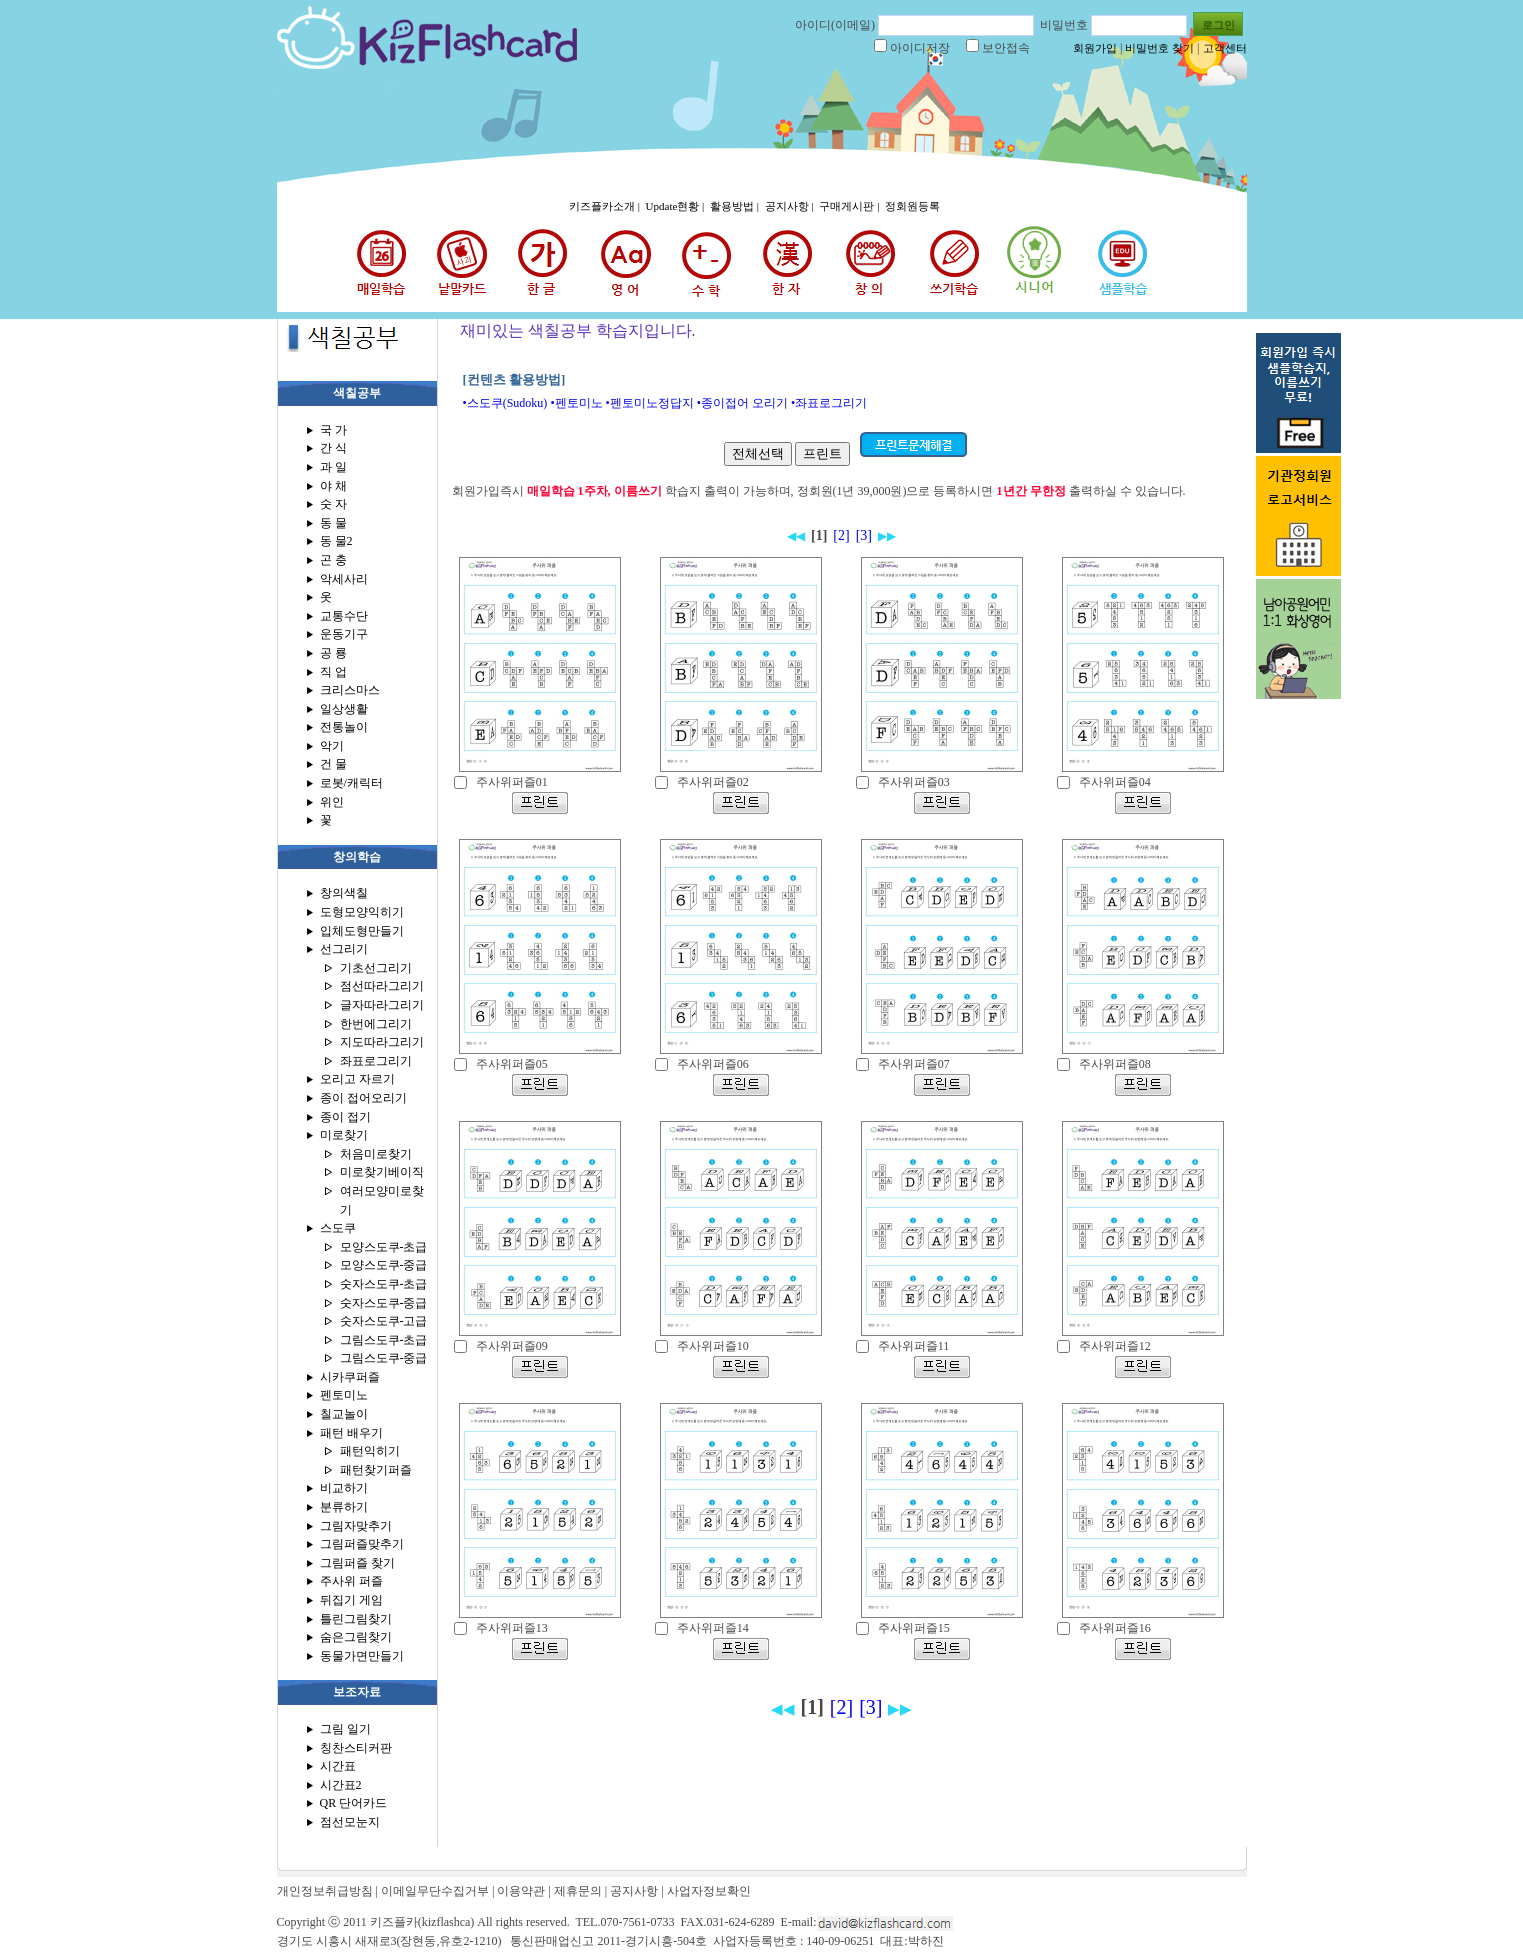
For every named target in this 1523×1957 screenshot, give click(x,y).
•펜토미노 (576, 403)
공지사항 (634, 1891)
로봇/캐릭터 (351, 783)
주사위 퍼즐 (351, 1581)
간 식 (333, 448)
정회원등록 (912, 206)
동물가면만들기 (362, 1656)
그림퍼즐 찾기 (357, 1563)
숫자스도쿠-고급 (384, 1321)
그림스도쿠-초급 (384, 1340)
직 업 (333, 672)
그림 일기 (345, 1729)
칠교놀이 (344, 1414)
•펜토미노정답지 (650, 403)
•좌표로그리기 (829, 403)
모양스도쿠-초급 (384, 1247)
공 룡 (333, 653)
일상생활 (344, 709)
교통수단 (344, 616)
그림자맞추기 (356, 1526)
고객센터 (1225, 48)
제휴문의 (578, 1891)
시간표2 (341, 1785)
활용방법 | (736, 206)
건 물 (333, 764)
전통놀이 (344, 727)
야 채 (333, 486)
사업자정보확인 (709, 1891)
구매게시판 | (850, 206)
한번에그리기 (376, 1024)
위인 (332, 802)
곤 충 (333, 560)
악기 (332, 746)
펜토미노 (344, 1395)
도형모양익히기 (362, 912)
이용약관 (521, 1891)
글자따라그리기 (382, 1005)
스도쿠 (338, 1228)
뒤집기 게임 (351, 1600)
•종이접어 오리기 (742, 403)
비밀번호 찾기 (1159, 48)
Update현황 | (676, 206)
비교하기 (344, 1488)
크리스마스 (350, 690)
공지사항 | (791, 206)
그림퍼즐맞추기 (362, 1544)
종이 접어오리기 (363, 1098)
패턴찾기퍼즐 (376, 1470)
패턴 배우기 (351, 1433)
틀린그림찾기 (356, 1619)
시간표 (338, 1766)
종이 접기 (345, 1117)
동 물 (333, 523)
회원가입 (1095, 48)
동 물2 (336, 541)
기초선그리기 (376, 968)
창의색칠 (344, 893)
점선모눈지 (350, 1822)
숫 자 (333, 504)
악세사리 (344, 579)
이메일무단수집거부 (435, 1891)
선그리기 (344, 949)
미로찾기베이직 (382, 1172)
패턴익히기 (370, 1451)
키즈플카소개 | (606, 206)
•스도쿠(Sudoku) (505, 403)
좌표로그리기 (376, 1061)
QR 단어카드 (354, 1803)
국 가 (333, 430)
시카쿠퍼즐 (350, 1377)
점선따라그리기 (382, 986)
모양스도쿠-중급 (384, 1265)
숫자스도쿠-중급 (384, 1303)
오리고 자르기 (357, 1079)
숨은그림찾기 (356, 1637)
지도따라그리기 (382, 1042)
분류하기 (344, 1507)
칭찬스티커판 (356, 1748)
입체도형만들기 (362, 931)
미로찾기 (344, 1135)
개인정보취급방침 (325, 1891)
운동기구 (344, 634)
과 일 (333, 467)
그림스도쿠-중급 (384, 1358)
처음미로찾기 (376, 1154)
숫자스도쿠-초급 (384, 1284)
